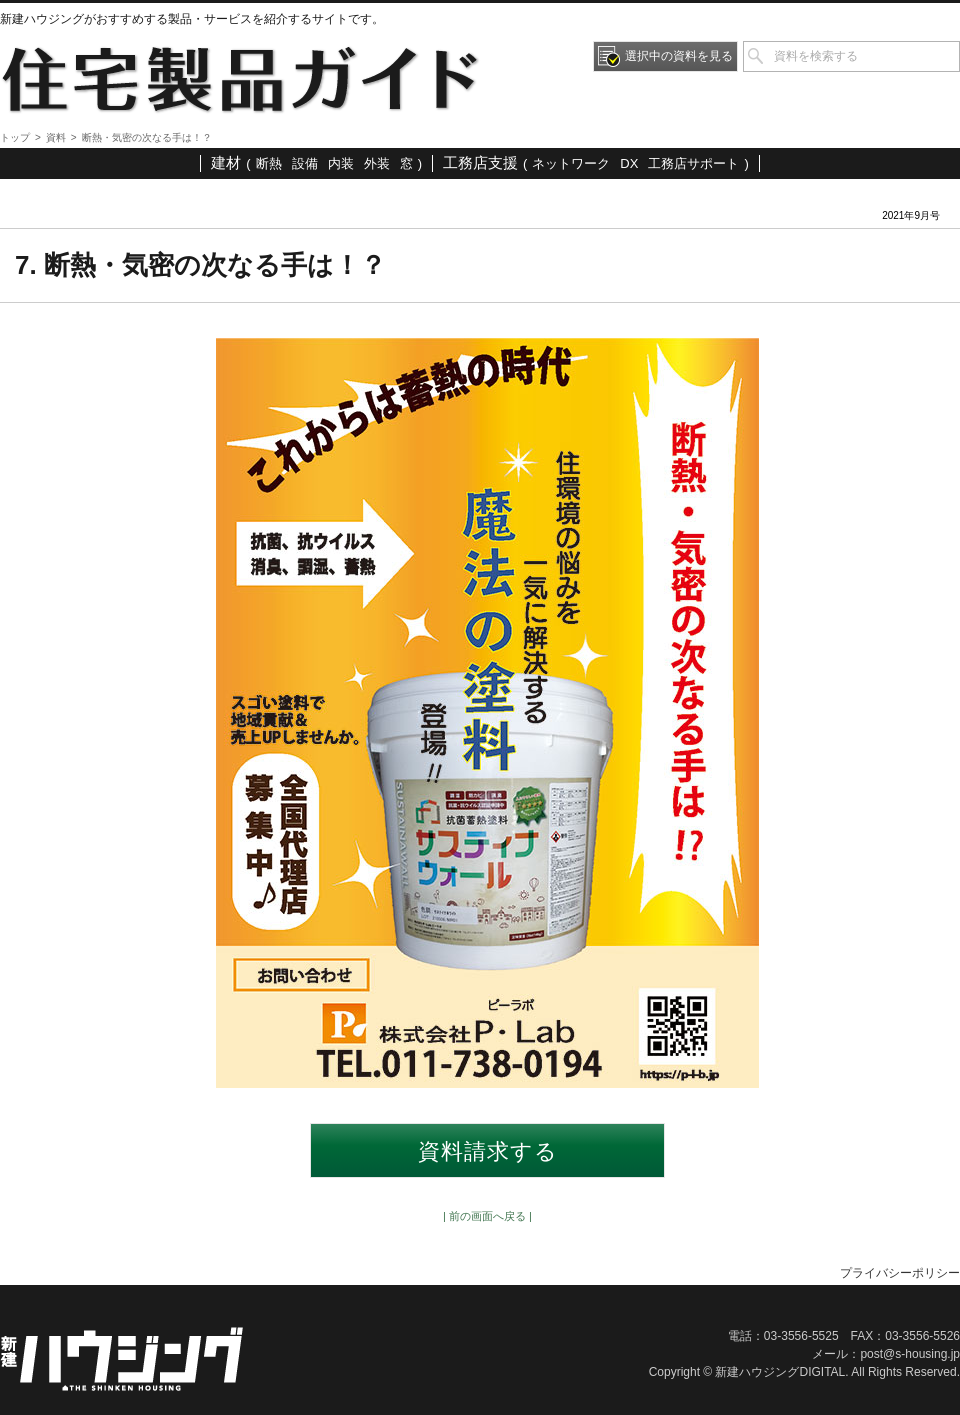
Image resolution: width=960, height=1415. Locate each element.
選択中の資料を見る (679, 56)
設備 (305, 163)
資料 (56, 137)
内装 (341, 163)
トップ (15, 137)
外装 (377, 163)
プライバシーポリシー (900, 1273)
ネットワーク (571, 163)
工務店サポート (693, 163)
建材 (226, 162)
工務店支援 (480, 162)
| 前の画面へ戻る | (487, 1216)
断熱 (269, 163)
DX (629, 163)
